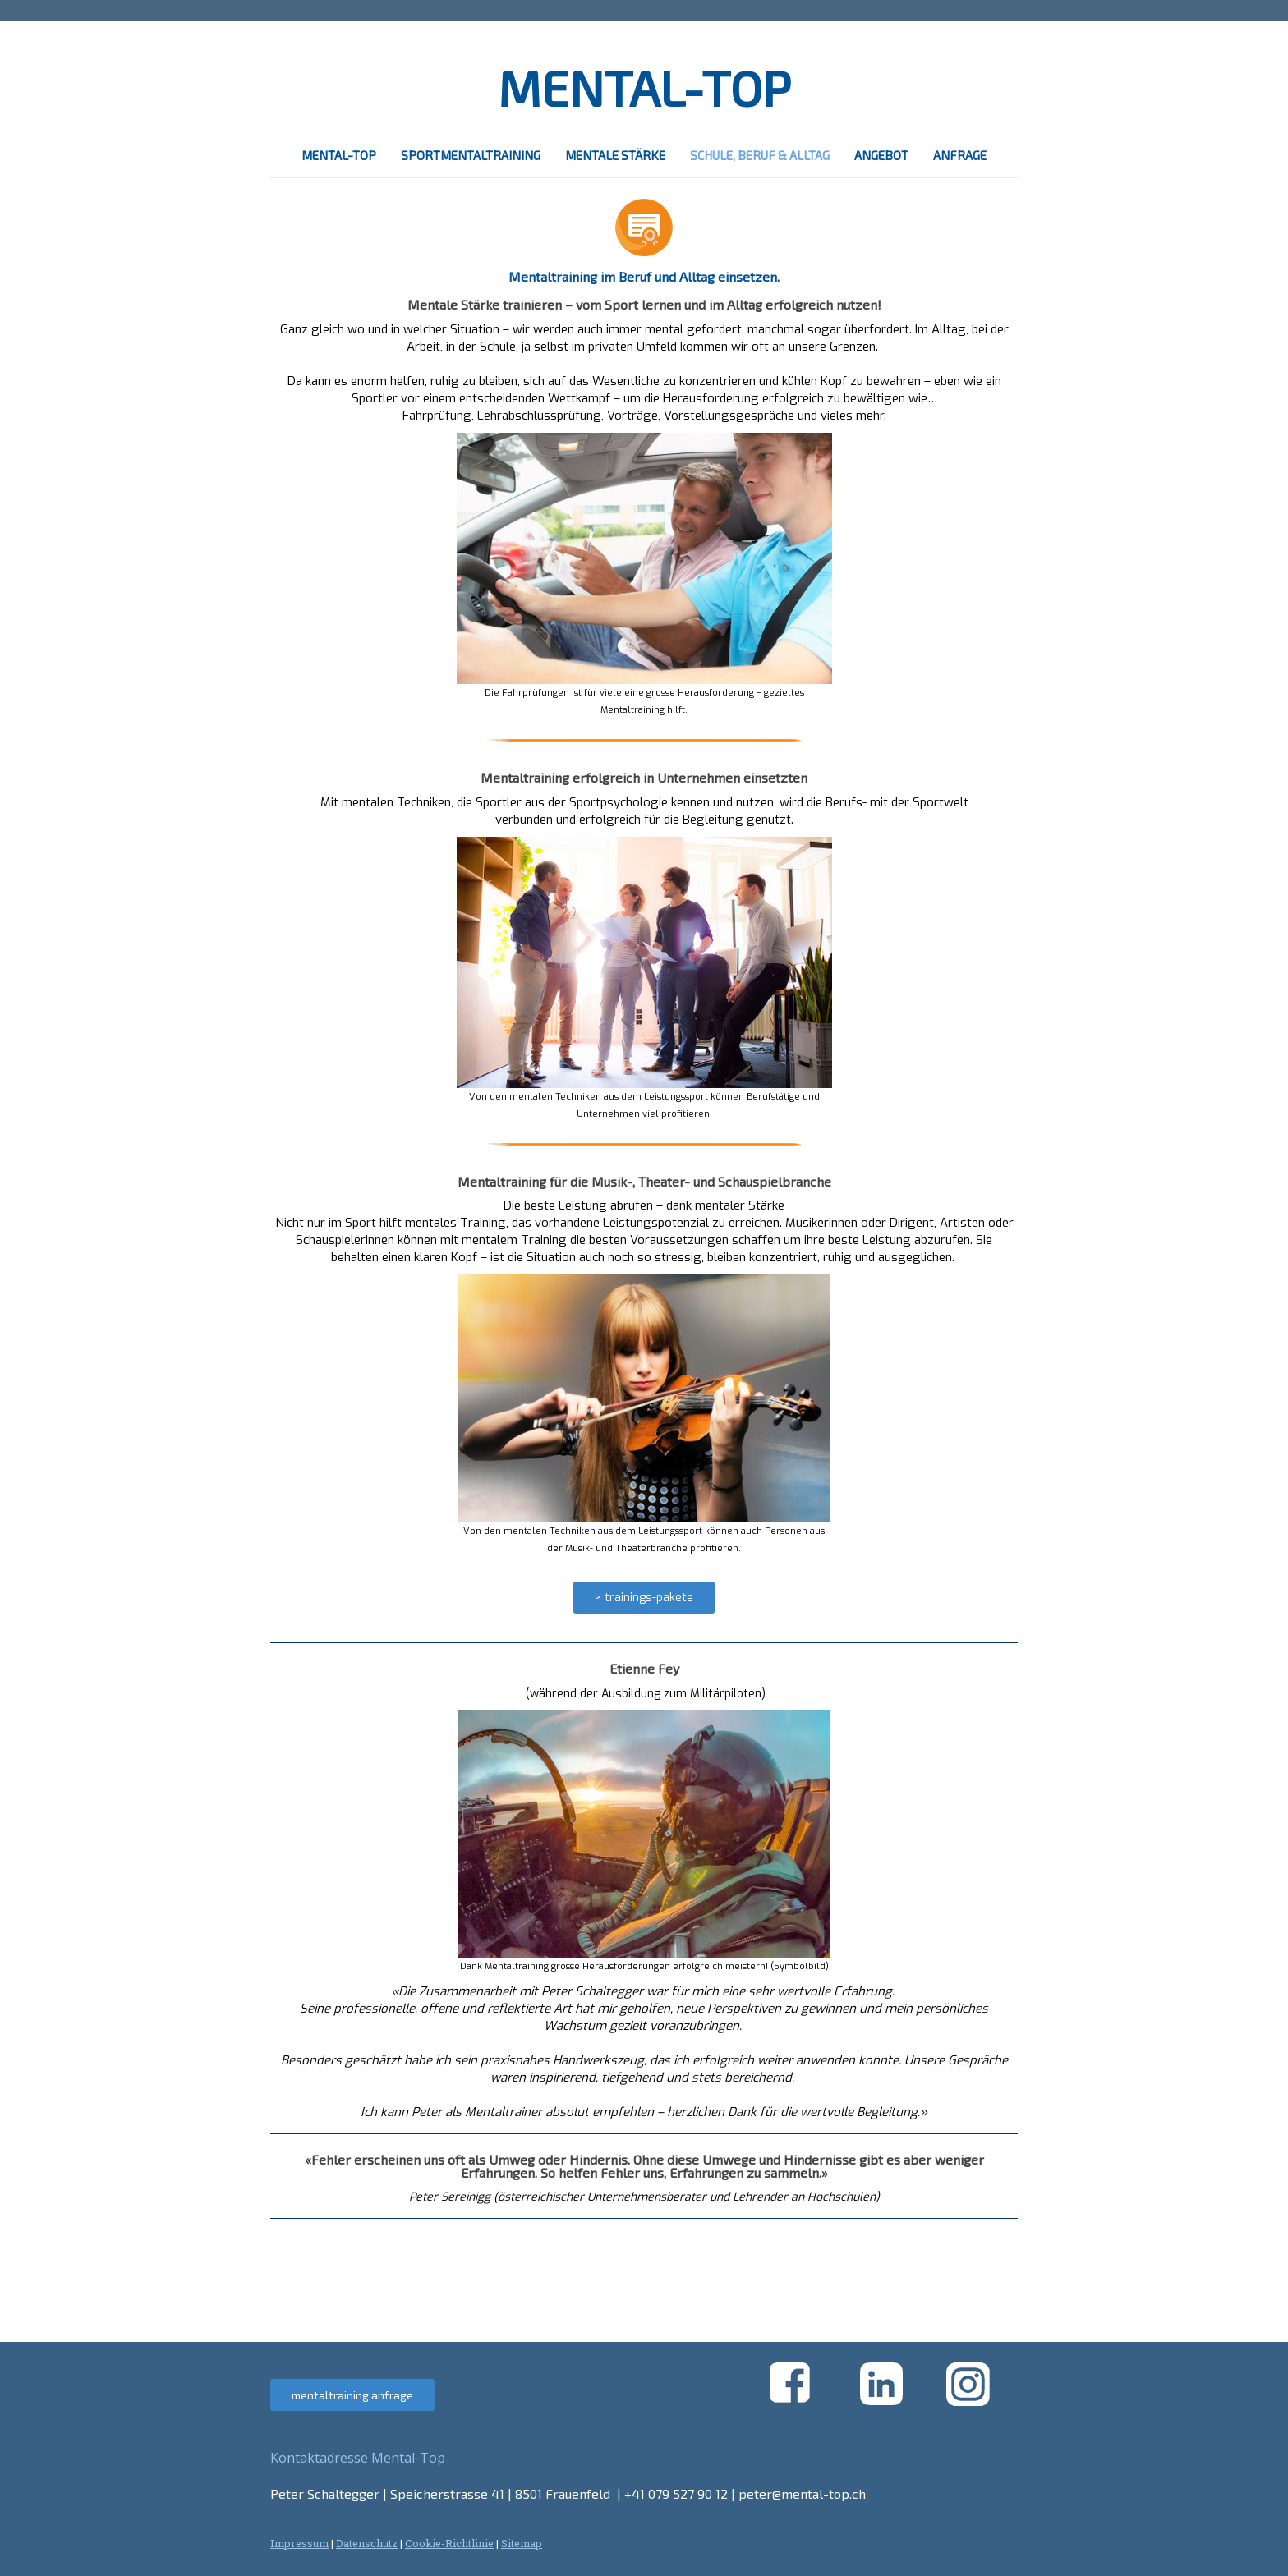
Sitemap (521, 2543)
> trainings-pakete (644, 1597)
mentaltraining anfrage (352, 2395)
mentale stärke (615, 155)
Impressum (299, 2543)
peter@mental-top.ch (802, 2493)
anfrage (960, 155)
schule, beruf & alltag (760, 155)
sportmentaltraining (470, 155)
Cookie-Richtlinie (449, 2543)
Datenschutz (367, 2543)
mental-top (338, 155)
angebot (881, 155)
